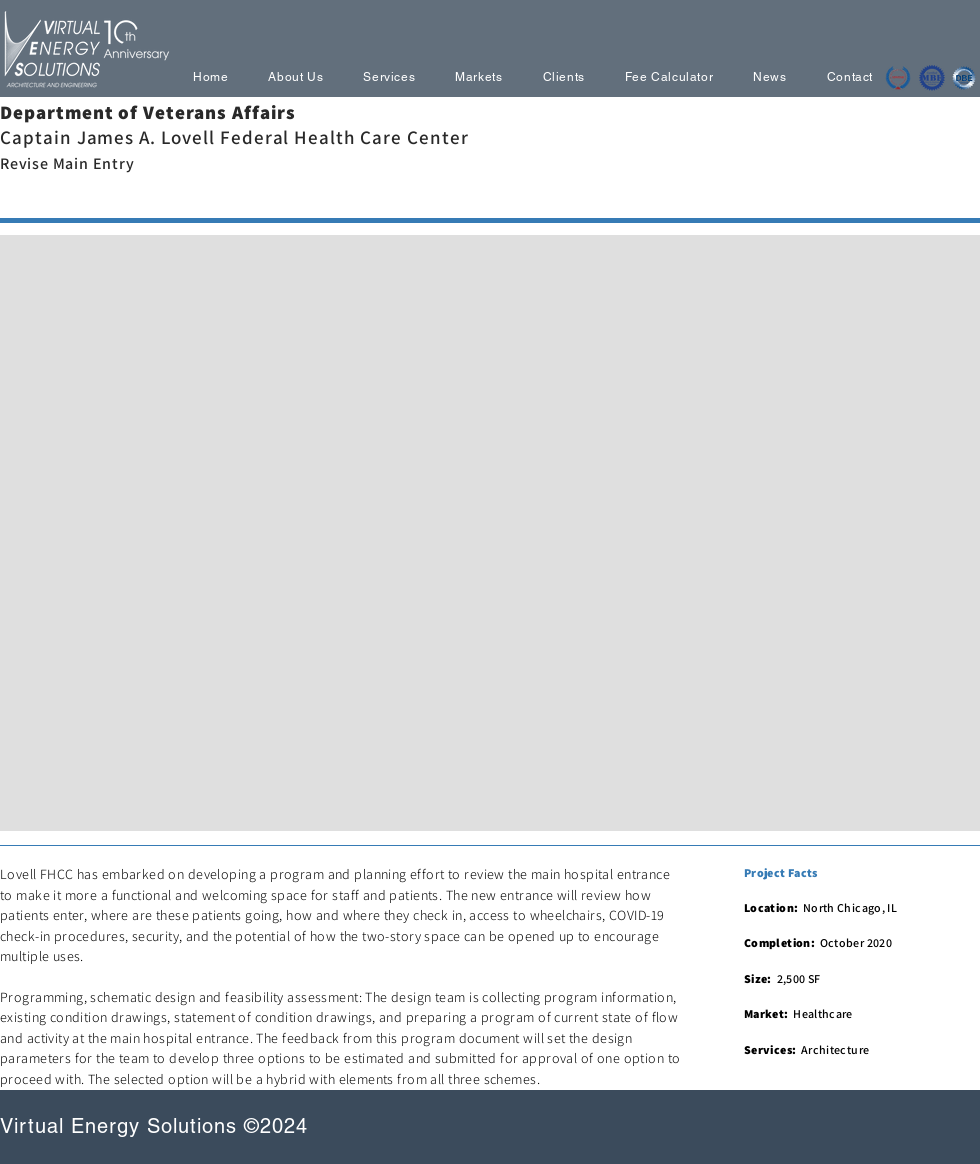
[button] (490, 533)
